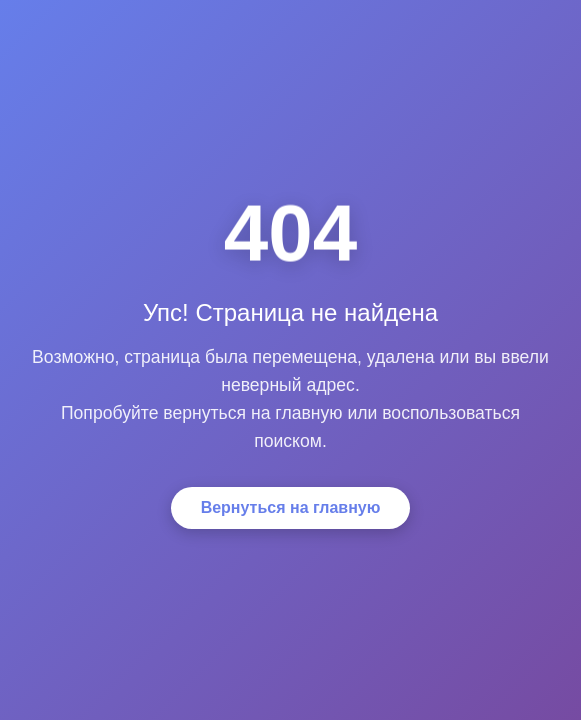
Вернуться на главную (291, 507)
